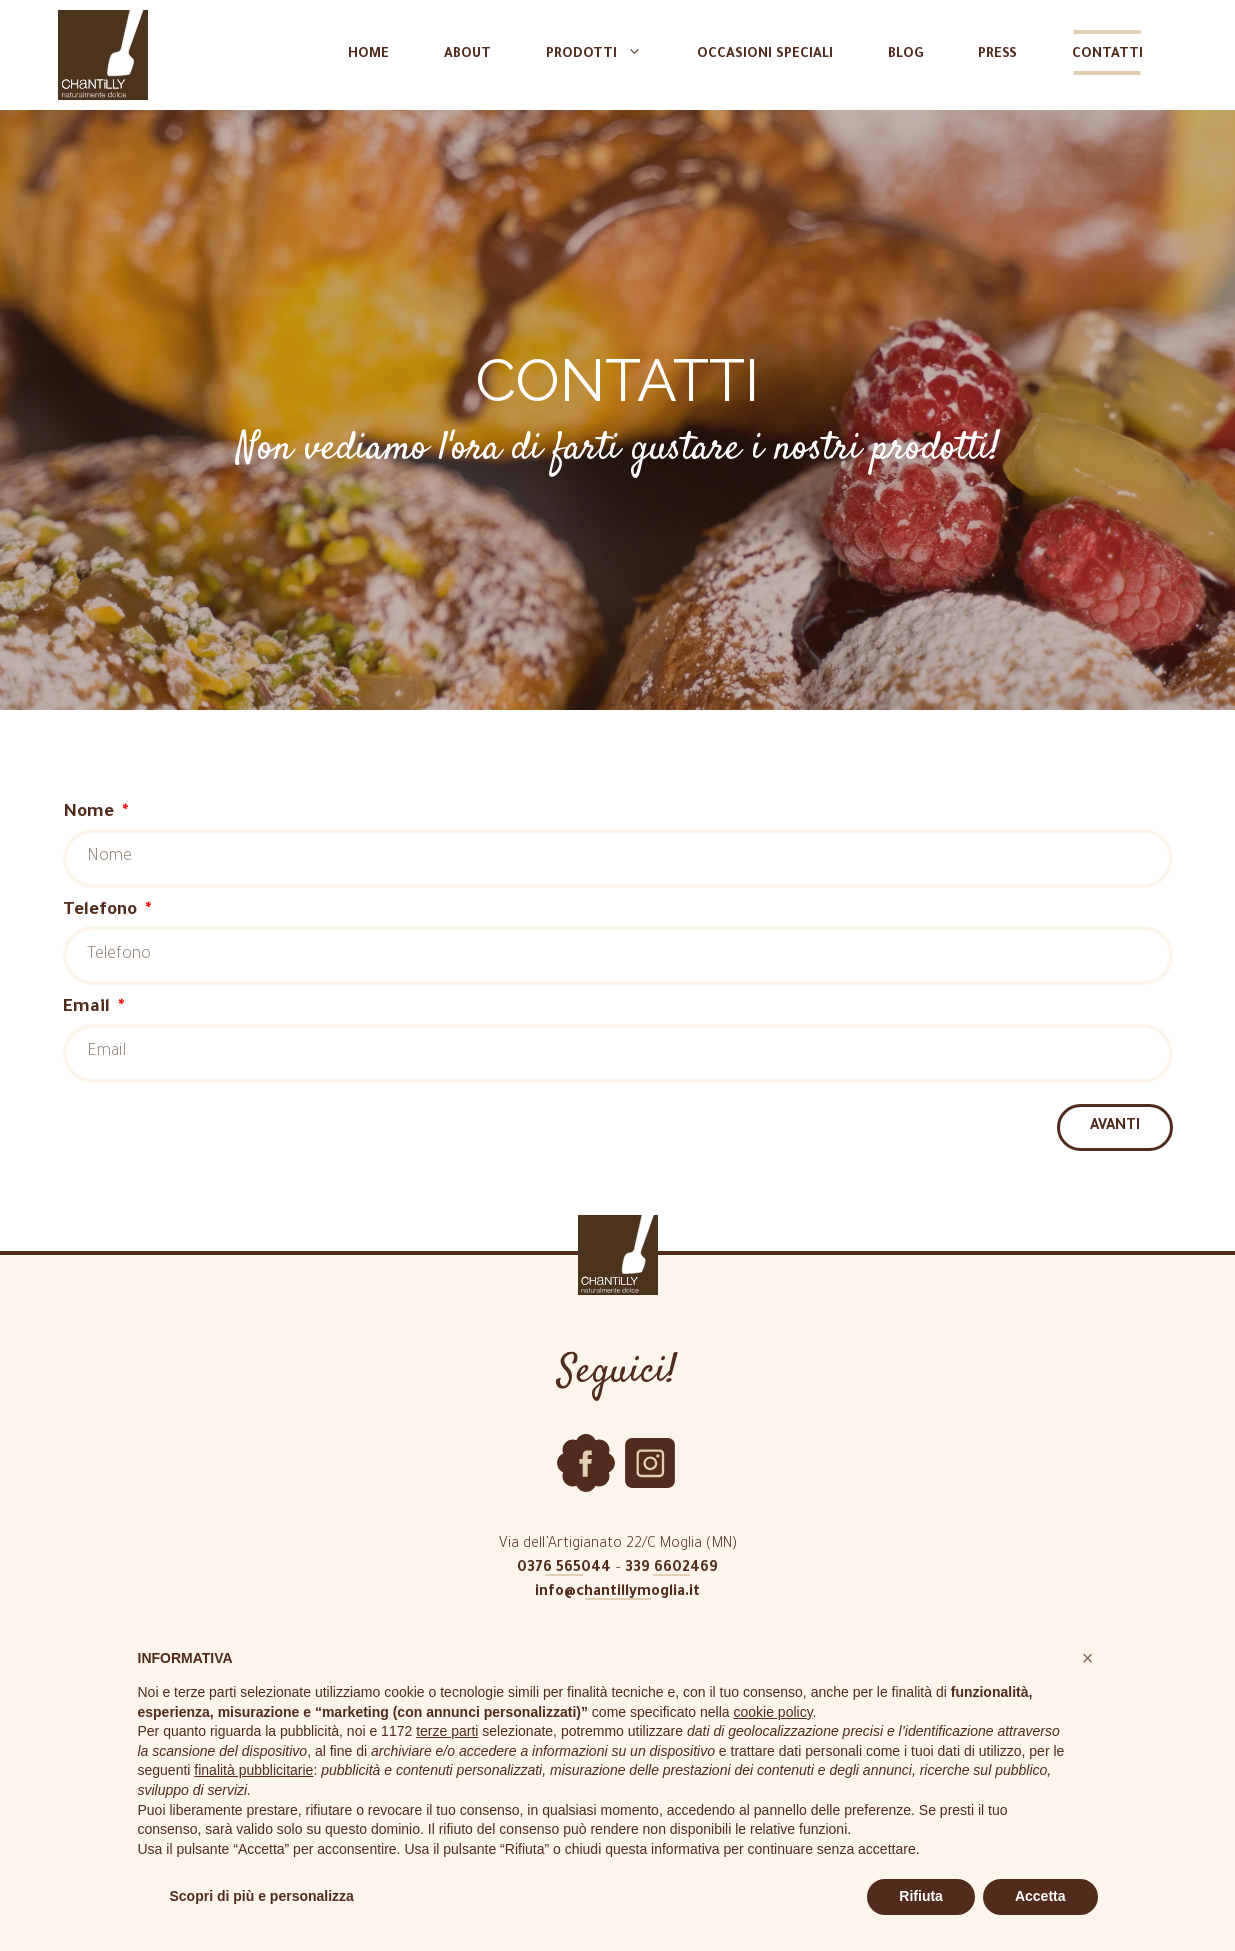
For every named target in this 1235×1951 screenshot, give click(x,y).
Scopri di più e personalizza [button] (262, 1896)
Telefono (102, 911)
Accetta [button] (1040, 1896)
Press (997, 54)
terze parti (447, 1731)
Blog (905, 54)
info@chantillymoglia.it (617, 1593)
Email (89, 1008)
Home (368, 54)
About (467, 54)
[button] (1088, 1658)
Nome (91, 813)
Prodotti (604, 55)
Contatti (1107, 54)
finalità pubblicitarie (253, 1770)
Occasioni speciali (765, 54)
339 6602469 (671, 1569)
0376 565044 (564, 1569)
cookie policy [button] (772, 1712)
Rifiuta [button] (921, 1896)
